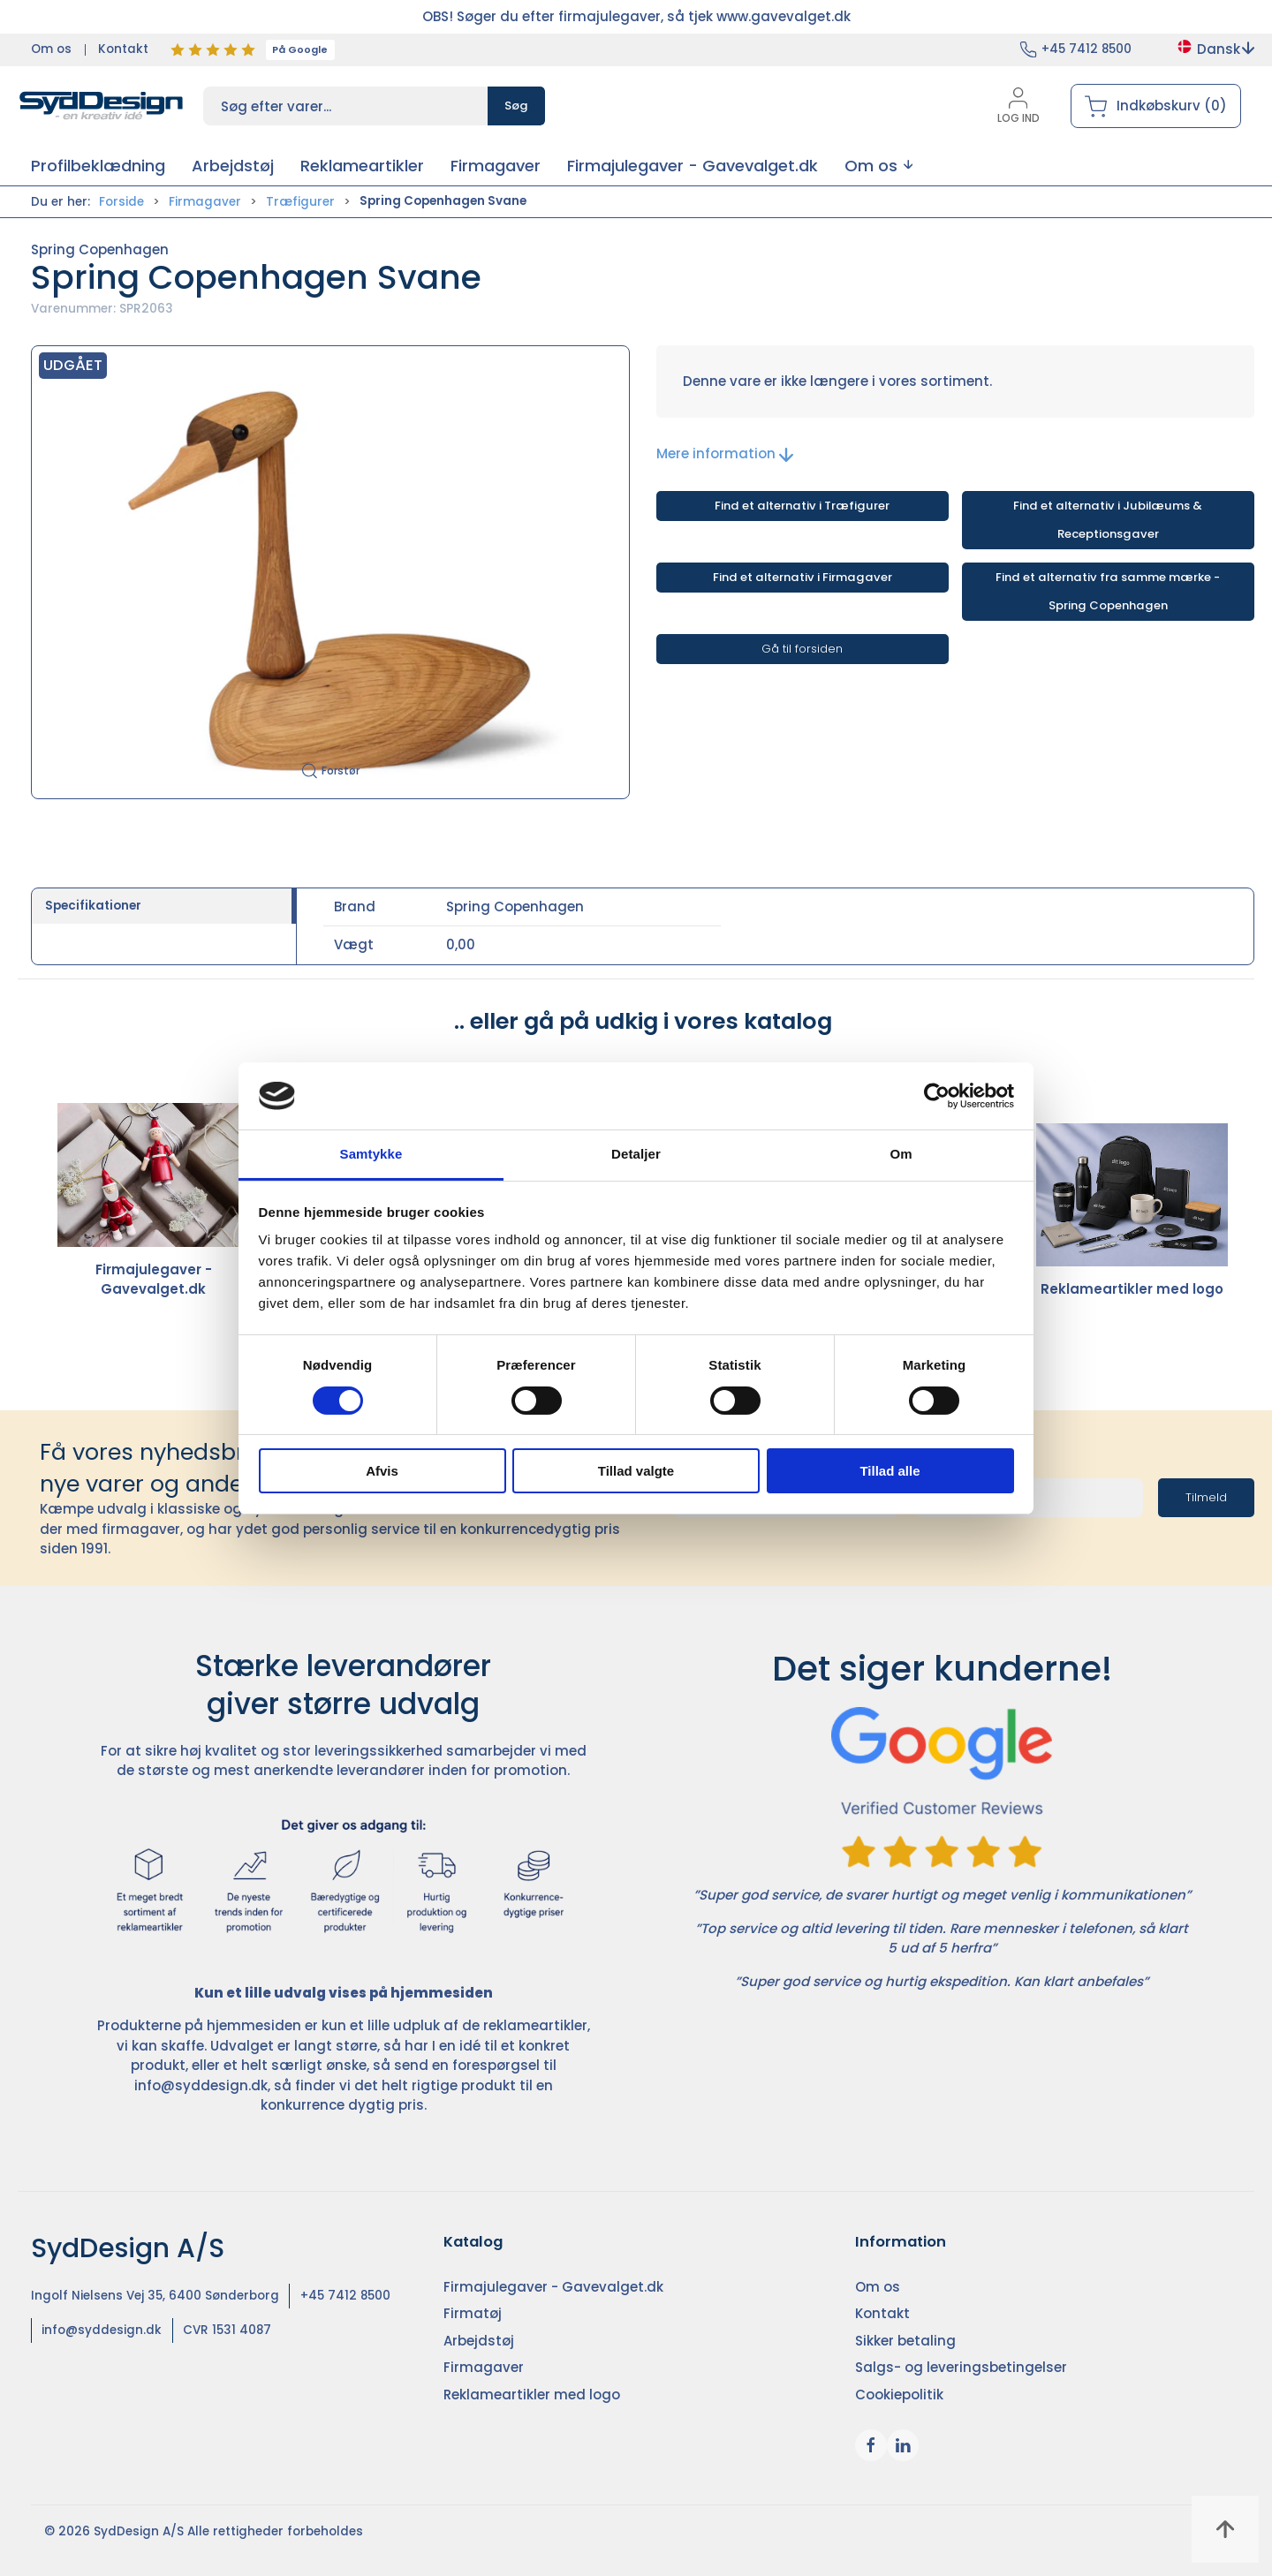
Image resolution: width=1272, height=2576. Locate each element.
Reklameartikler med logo (1132, 1211)
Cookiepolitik (899, 2394)
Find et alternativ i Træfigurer (802, 505)
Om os (51, 49)
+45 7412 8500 (1086, 49)
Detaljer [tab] (636, 1153)
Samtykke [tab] (371, 1153)
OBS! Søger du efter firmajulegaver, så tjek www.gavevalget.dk (636, 16)
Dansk (1215, 49)
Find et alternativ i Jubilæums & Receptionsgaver (1107, 519)
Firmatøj (472, 2313)
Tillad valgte (636, 1470)
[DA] (102, 106)
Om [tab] (901, 1153)
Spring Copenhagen (100, 249)
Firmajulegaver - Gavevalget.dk (153, 1200)
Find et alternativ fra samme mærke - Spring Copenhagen (1108, 591)
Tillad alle (889, 1470)
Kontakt (123, 49)
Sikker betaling (905, 2340)
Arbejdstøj (478, 2340)
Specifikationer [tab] (93, 905)
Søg (516, 105)
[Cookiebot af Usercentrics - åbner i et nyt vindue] (936, 1096)
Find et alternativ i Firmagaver (802, 577)
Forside (121, 201)
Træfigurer (300, 201)
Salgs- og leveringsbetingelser (961, 2367)
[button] (878, 165)
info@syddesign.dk (201, 2085)
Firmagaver (205, 201)
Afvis (382, 1470)
